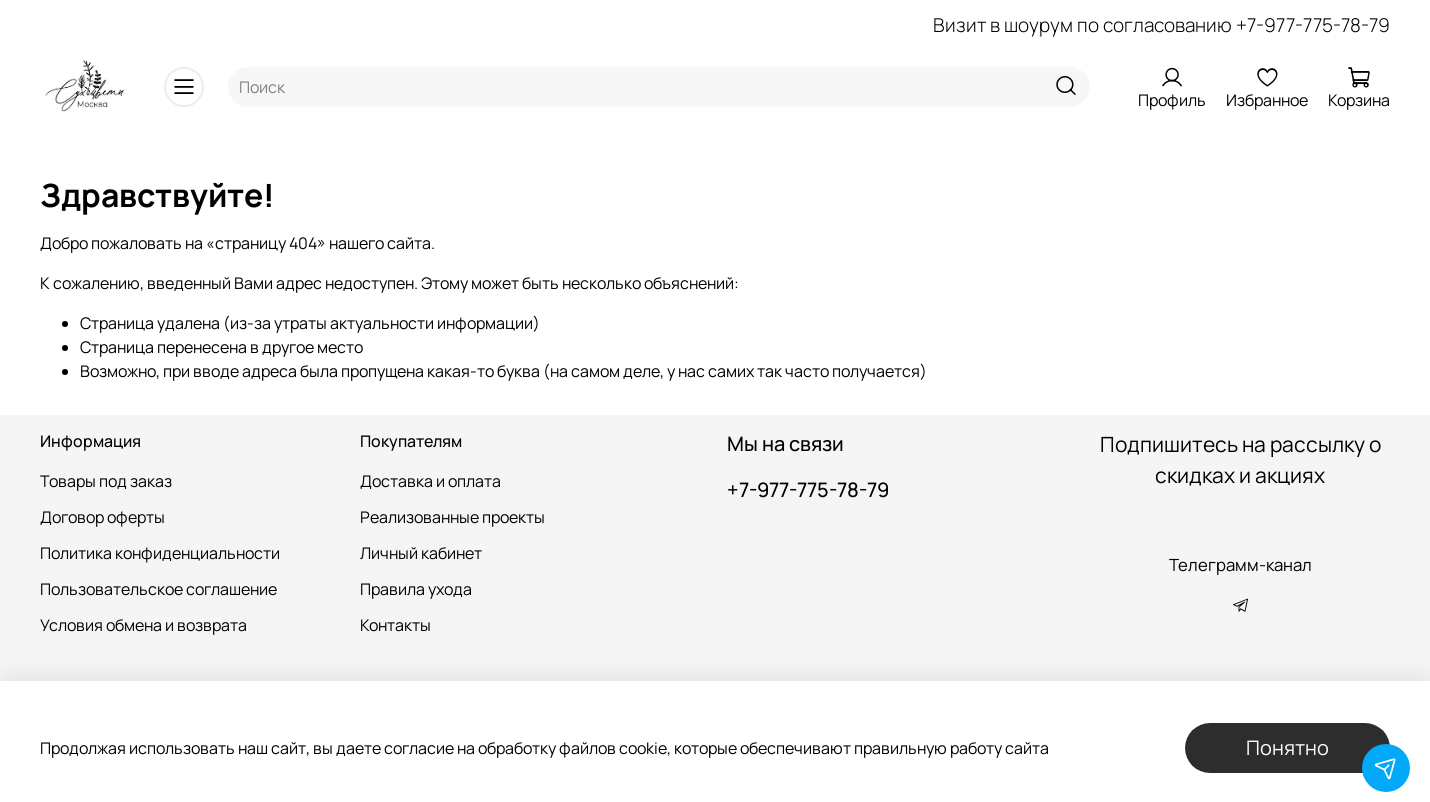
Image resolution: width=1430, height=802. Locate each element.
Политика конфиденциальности (160, 553)
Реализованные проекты (452, 517)
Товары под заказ (106, 481)
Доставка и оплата (430, 481)
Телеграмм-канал (1240, 564)
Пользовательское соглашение (158, 589)
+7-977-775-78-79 (1313, 25)
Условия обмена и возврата (143, 625)
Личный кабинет (421, 553)
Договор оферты (102, 517)
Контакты (395, 625)
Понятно (1287, 747)
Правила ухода (416, 589)
